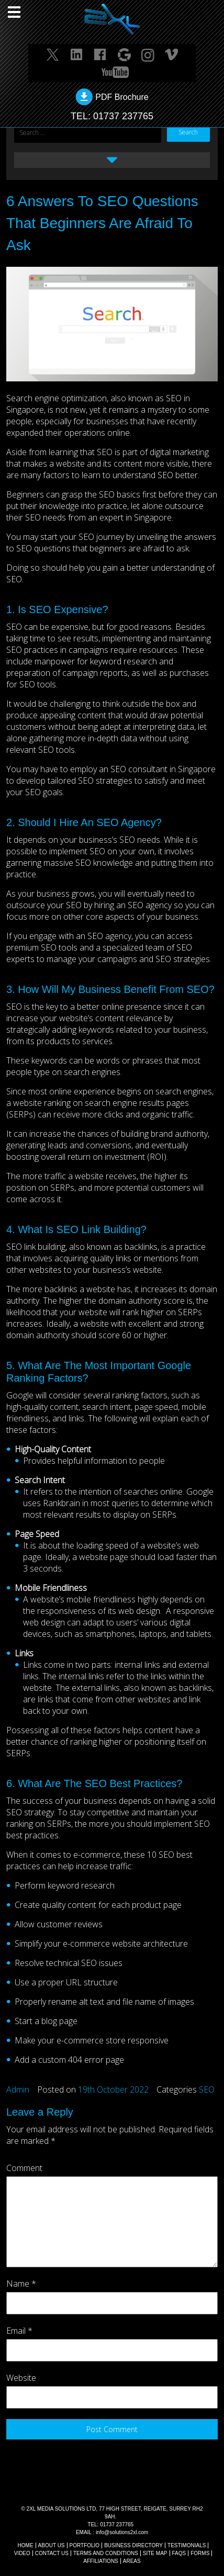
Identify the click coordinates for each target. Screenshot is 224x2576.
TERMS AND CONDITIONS (105, 2553)
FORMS (200, 2553)
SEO (207, 2089)
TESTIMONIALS (186, 2545)
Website (21, 2377)
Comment (24, 2168)
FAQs (179, 2553)
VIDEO (22, 2553)
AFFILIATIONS (100, 2561)
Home (25, 2545)
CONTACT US (52, 2553)
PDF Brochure (121, 97)
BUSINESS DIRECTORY (133, 2545)
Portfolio (85, 2545)
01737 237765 (123, 116)
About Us (51, 2545)
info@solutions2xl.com (122, 2532)
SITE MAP (155, 2553)
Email (19, 2330)
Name (21, 2283)
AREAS (132, 2561)
